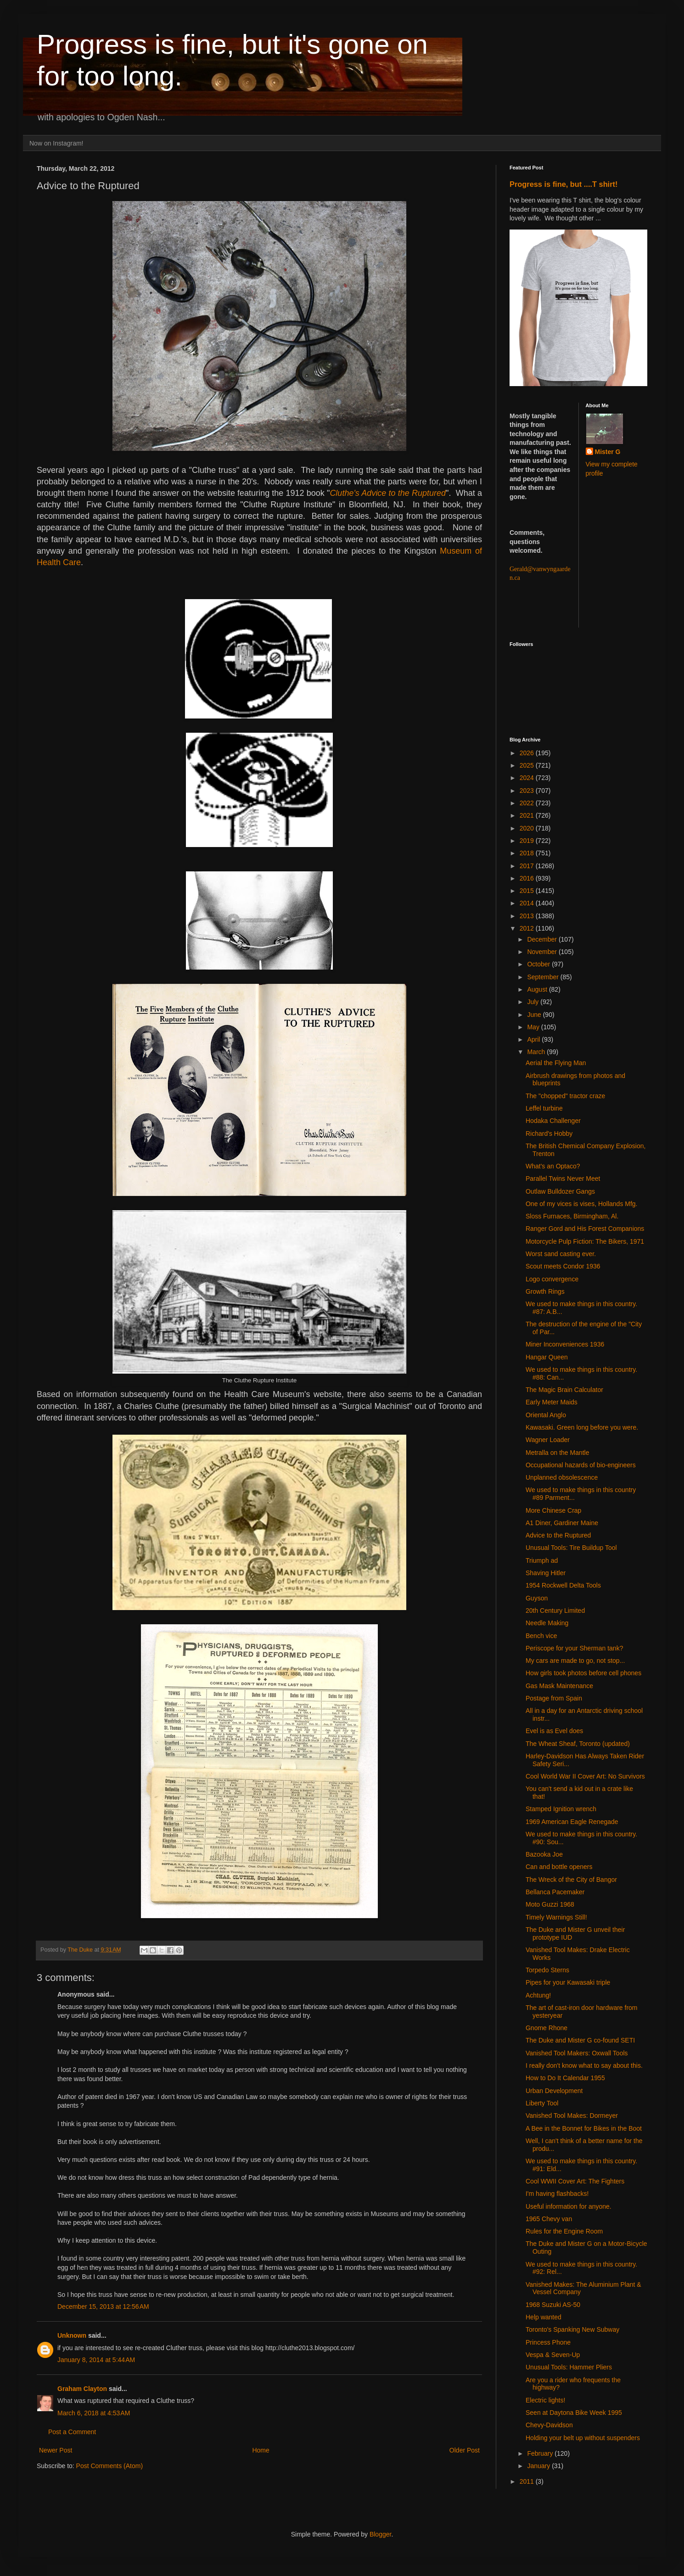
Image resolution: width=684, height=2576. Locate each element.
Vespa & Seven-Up (553, 2354)
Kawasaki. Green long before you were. (582, 1427)
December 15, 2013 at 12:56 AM (103, 2306)
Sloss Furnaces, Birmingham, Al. (572, 1216)
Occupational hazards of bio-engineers (581, 1465)
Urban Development (554, 2090)
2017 (528, 866)
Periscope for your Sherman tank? (574, 1648)
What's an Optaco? (553, 1166)
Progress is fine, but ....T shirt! (563, 184)
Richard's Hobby (549, 1133)
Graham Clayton (82, 2388)
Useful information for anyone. (568, 2206)
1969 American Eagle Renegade (572, 1821)
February (541, 2453)
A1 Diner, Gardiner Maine (562, 1523)
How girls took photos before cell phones (583, 1673)
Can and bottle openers (559, 1866)
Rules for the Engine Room (564, 2231)
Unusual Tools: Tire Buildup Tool (571, 1547)
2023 (528, 790)
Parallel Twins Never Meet (563, 1178)
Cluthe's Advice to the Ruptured (388, 493)
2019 (528, 840)
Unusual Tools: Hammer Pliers (569, 2367)
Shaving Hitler (546, 1573)
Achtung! (538, 1995)
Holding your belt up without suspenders (583, 2437)
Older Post (464, 2450)
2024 (528, 777)
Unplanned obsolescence (562, 1477)
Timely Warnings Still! (556, 1917)
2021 (528, 815)
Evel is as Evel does (554, 1730)
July (533, 1001)
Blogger (380, 2534)
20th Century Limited (555, 1610)
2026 (528, 753)
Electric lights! (545, 2400)
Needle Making (547, 1623)
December (542, 939)
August (538, 989)
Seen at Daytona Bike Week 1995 (574, 2412)
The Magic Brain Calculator (564, 1389)
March (537, 1051)
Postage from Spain (554, 1698)
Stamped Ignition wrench (561, 1809)
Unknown (71, 2335)
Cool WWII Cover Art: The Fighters (575, 2181)
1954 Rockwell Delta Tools (563, 1585)
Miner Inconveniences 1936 (565, 1344)
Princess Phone (548, 2342)
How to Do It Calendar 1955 (565, 2078)
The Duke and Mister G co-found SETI (580, 2040)
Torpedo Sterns (547, 1970)
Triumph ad (542, 1560)
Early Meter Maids (551, 1402)
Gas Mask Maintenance (559, 1685)
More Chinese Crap (553, 1510)
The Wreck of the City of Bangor (571, 1879)
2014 (528, 903)
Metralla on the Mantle (557, 1452)
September (543, 977)
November (542, 951)
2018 (528, 853)
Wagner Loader (548, 1439)
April (534, 1039)
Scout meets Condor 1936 (563, 1266)
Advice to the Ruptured (558, 1535)
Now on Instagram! (56, 143)
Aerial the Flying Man (556, 1062)
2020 (528, 828)
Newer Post (55, 2450)
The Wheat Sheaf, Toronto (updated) (578, 1743)
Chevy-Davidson (549, 2425)
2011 (528, 2481)
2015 (528, 890)
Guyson (537, 1598)
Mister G (608, 451)
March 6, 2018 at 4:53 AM (93, 2413)
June (535, 1014)
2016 (528, 878)
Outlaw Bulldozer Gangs (560, 1191)
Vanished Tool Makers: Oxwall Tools (577, 2053)
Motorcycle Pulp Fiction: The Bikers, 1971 (585, 1241)
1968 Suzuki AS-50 (553, 2304)
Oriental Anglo (546, 1415)
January (539, 2465)
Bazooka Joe (544, 1854)
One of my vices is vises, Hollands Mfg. (582, 1203)
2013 (528, 916)
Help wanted (543, 2317)
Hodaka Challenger (553, 1120)
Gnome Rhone (546, 2028)
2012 (528, 928)
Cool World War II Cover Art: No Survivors (585, 1776)
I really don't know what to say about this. (584, 2065)
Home (260, 2450)
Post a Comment (72, 2432)
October (539, 964)
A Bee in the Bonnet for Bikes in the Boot (584, 2128)
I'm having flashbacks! (557, 2193)
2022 (528, 803)
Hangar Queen (547, 1357)
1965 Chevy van (549, 2218)
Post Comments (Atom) (109, 2465)
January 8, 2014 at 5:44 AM (96, 2359)
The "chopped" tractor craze (565, 1096)
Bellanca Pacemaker (555, 1892)
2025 (528, 765)
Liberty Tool (542, 2103)
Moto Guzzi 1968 (550, 1904)
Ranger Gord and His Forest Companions (585, 1228)
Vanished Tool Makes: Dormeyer (572, 2115)
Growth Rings (545, 1291)
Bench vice (541, 1635)
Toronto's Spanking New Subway (572, 2329)
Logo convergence (552, 1279)
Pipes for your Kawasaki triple (568, 1982)
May (534, 1027)
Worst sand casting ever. (561, 1253)
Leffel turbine (544, 1108)
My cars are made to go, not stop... (575, 1660)
